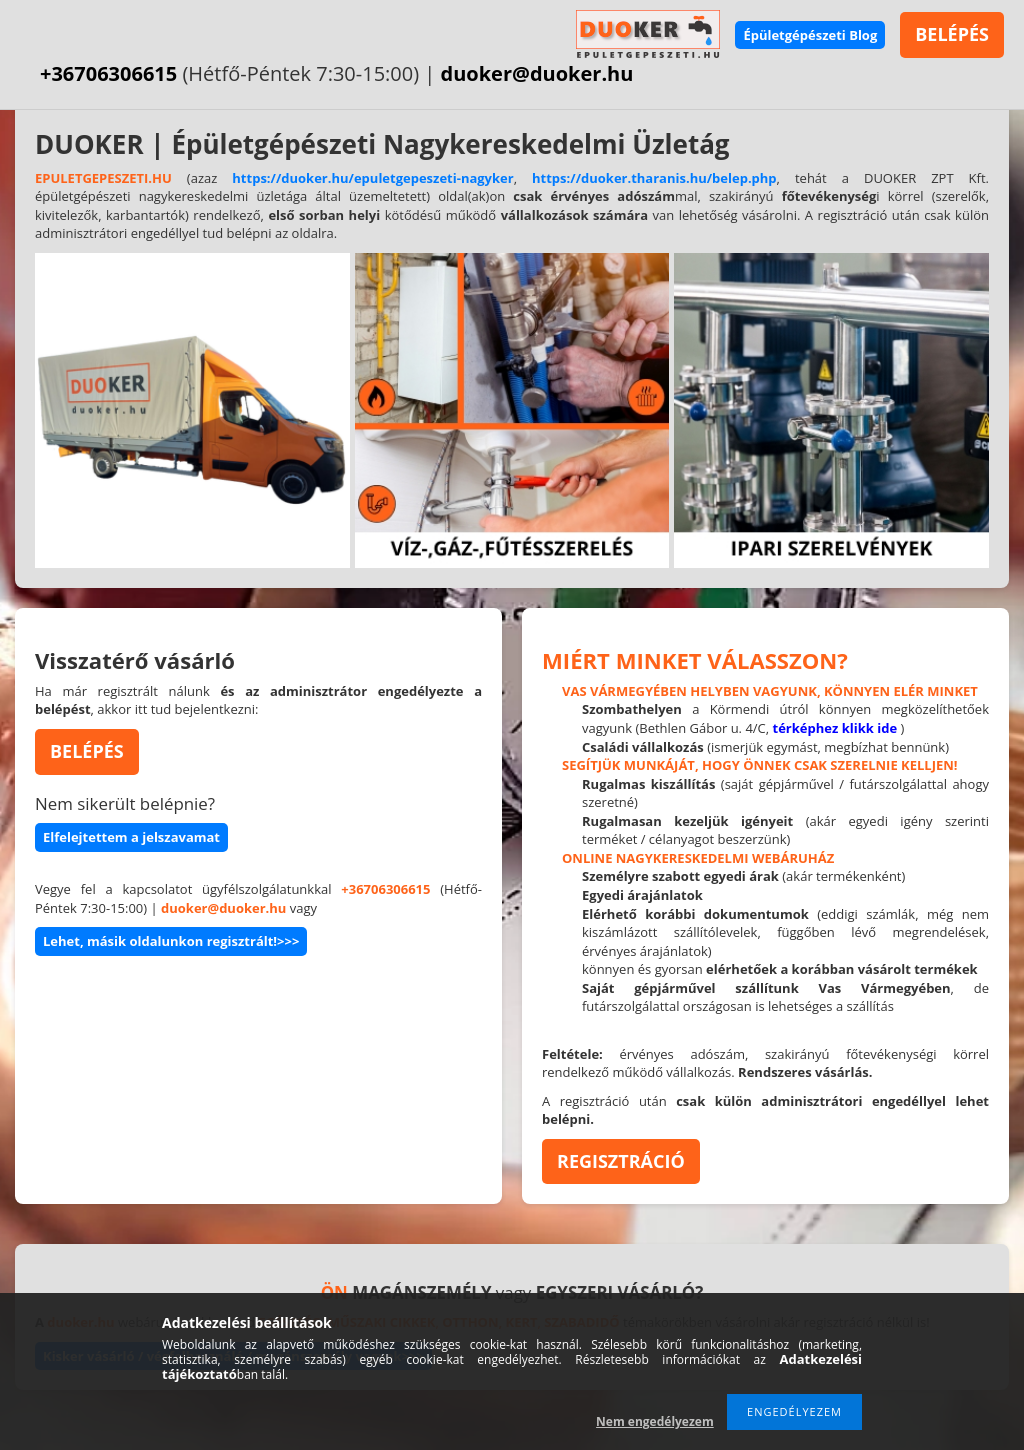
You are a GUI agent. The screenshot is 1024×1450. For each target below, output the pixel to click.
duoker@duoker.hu (537, 73)
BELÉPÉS (952, 34)
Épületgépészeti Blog (810, 35)
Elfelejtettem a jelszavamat (131, 837)
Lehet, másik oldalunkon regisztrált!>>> (171, 941)
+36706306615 (108, 73)
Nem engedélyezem (655, 1421)
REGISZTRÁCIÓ (621, 1161)
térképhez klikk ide (835, 728)
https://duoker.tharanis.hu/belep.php (654, 178)
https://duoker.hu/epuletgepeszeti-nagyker (372, 178)
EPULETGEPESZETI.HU (103, 178)
